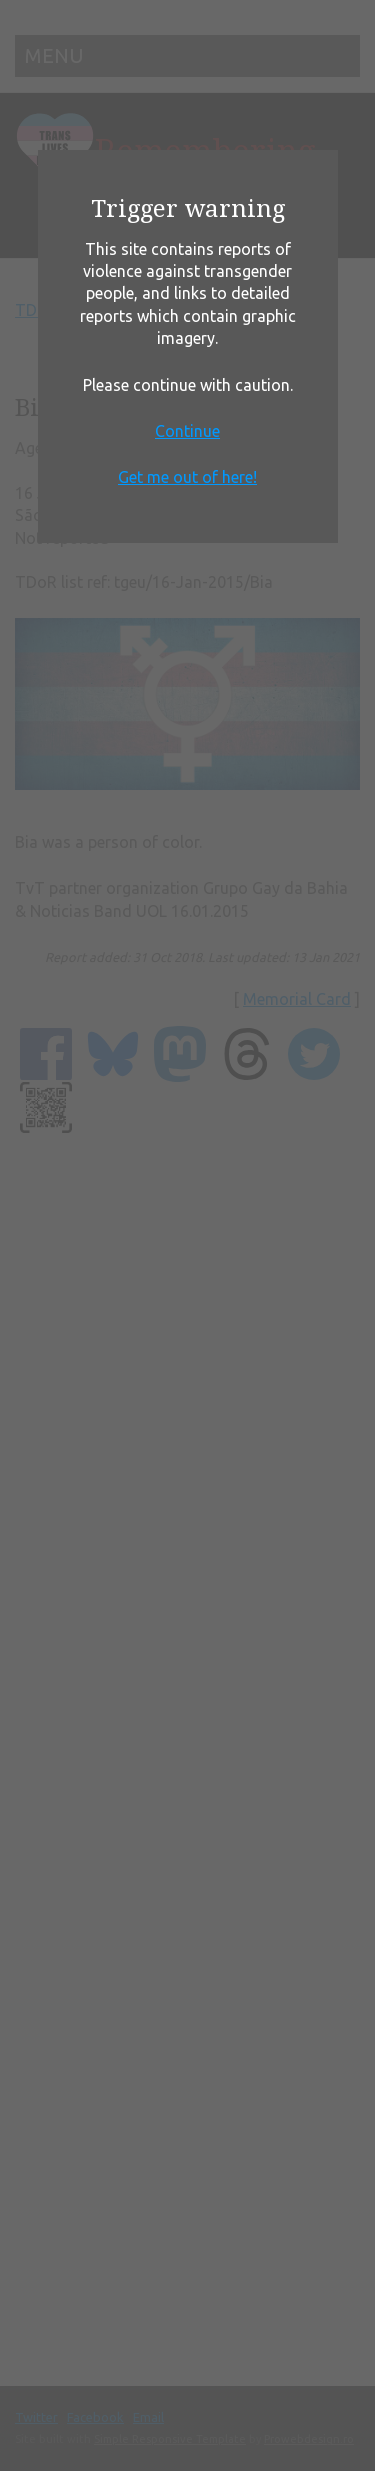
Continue (187, 431)
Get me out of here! (187, 477)
